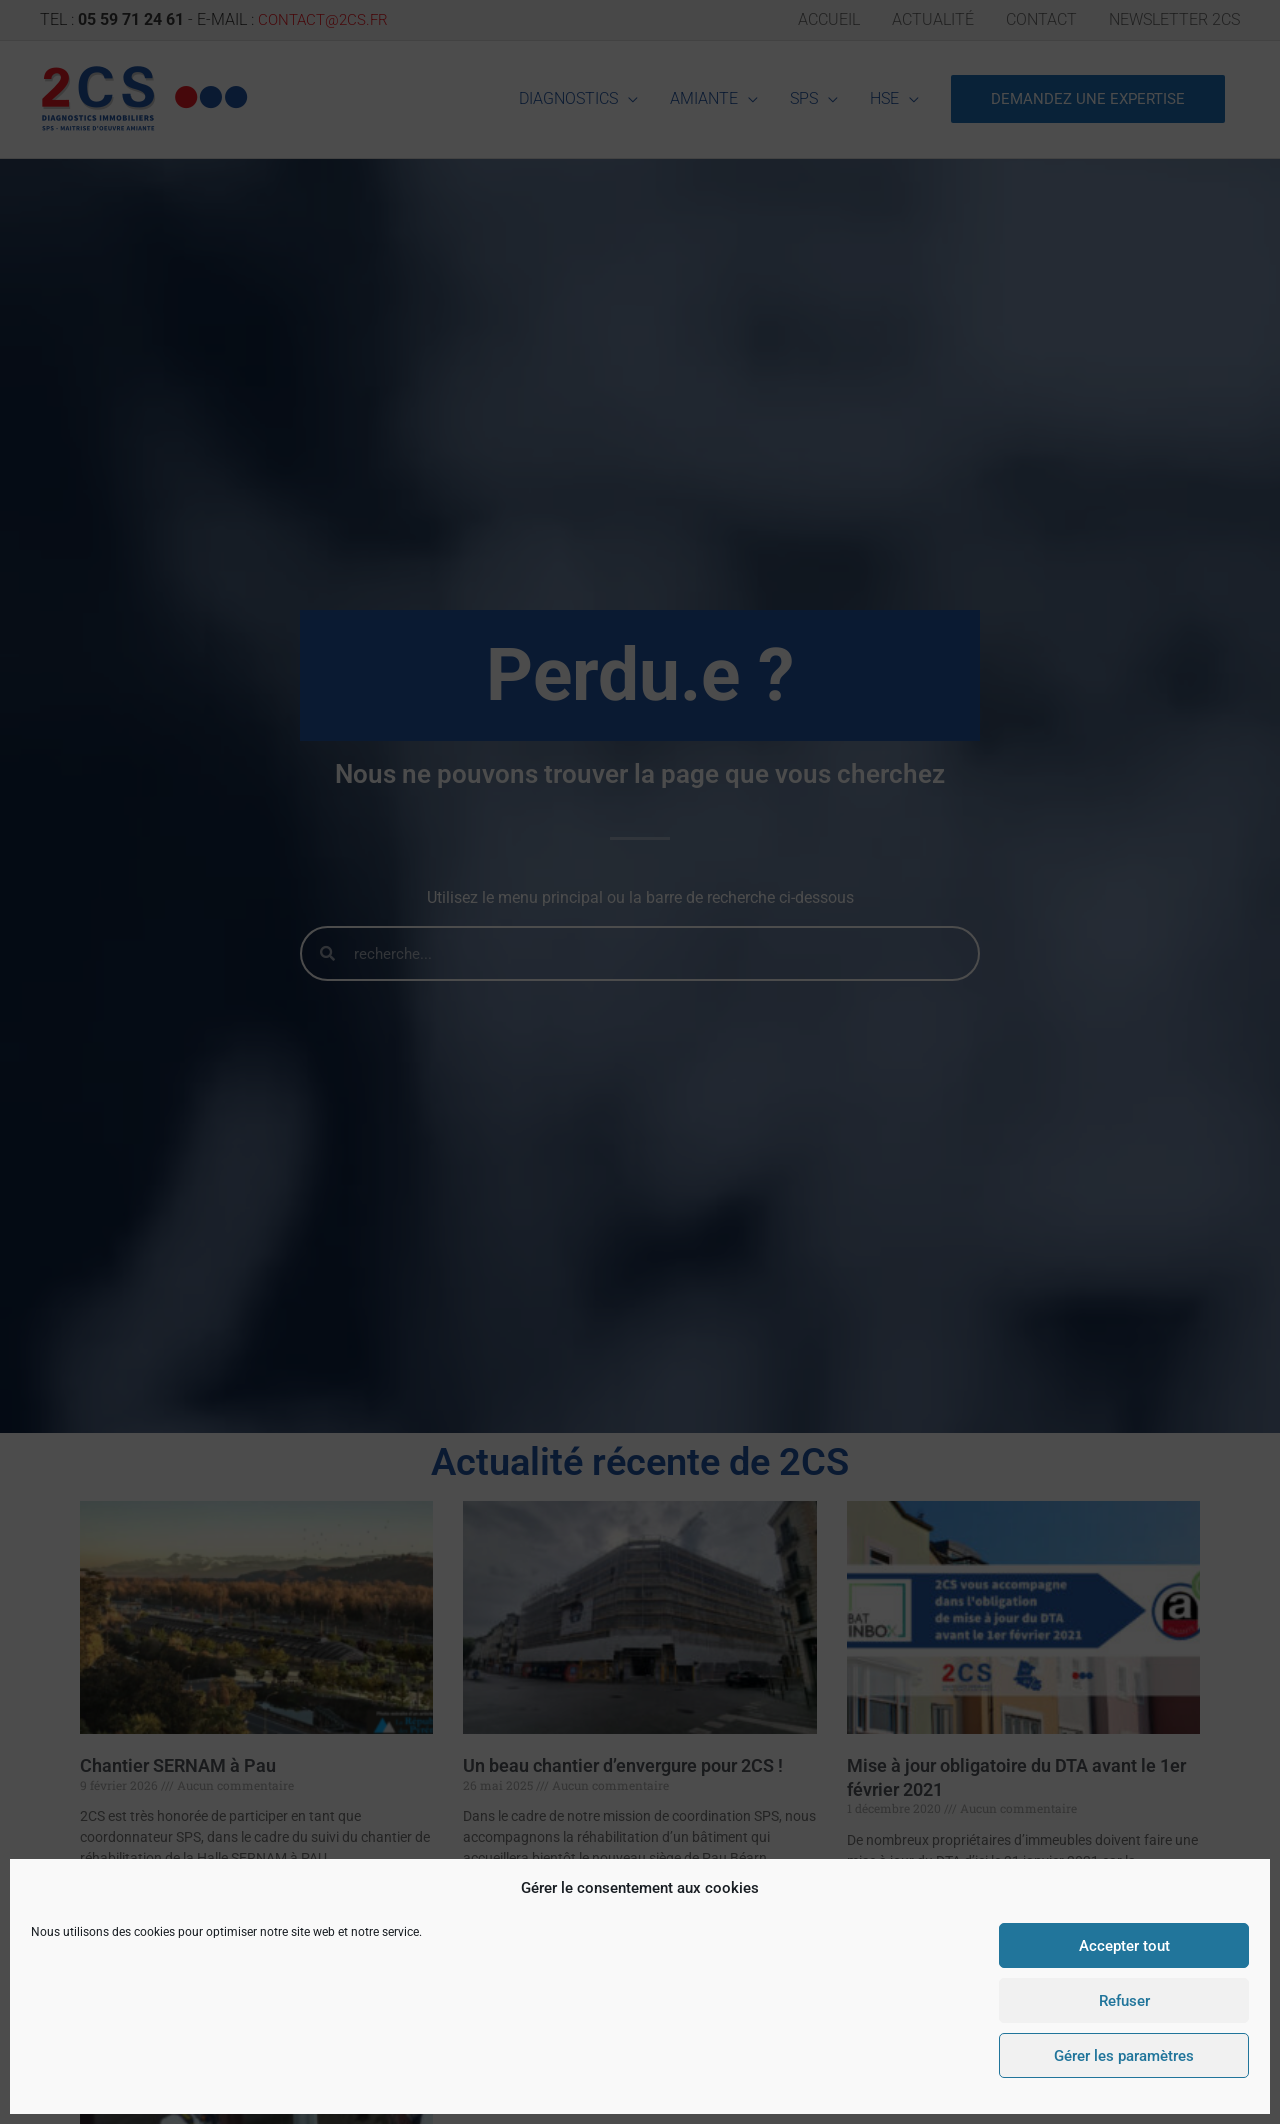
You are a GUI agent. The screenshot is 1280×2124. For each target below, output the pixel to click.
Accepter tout (1124, 1946)
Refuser (1124, 2001)
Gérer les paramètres (1124, 2056)
